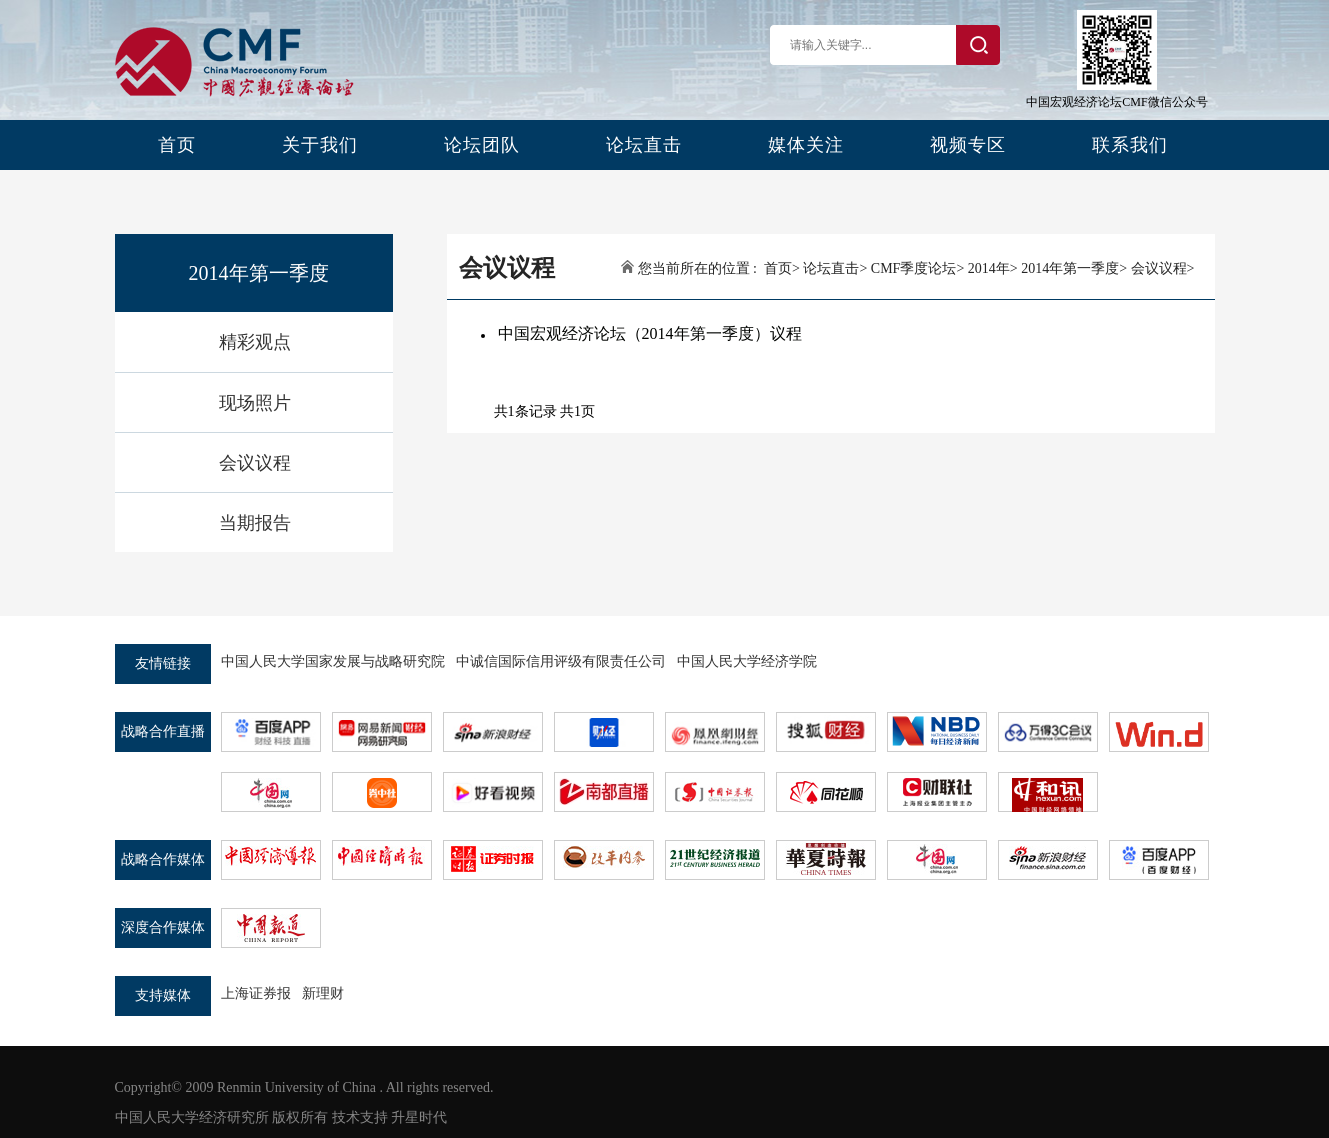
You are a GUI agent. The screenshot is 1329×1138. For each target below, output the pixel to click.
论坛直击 (644, 145)
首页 (177, 145)
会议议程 (255, 463)
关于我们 (320, 145)
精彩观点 (255, 342)
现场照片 (255, 403)
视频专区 (968, 145)
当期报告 (255, 523)
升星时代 (419, 1117)
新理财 (323, 993)
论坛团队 (482, 145)
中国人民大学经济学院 (747, 661)
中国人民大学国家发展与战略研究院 (333, 661)
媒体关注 (806, 145)
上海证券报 (256, 993)
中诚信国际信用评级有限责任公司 (561, 661)
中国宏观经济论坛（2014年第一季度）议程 (650, 333)
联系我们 (1130, 145)
